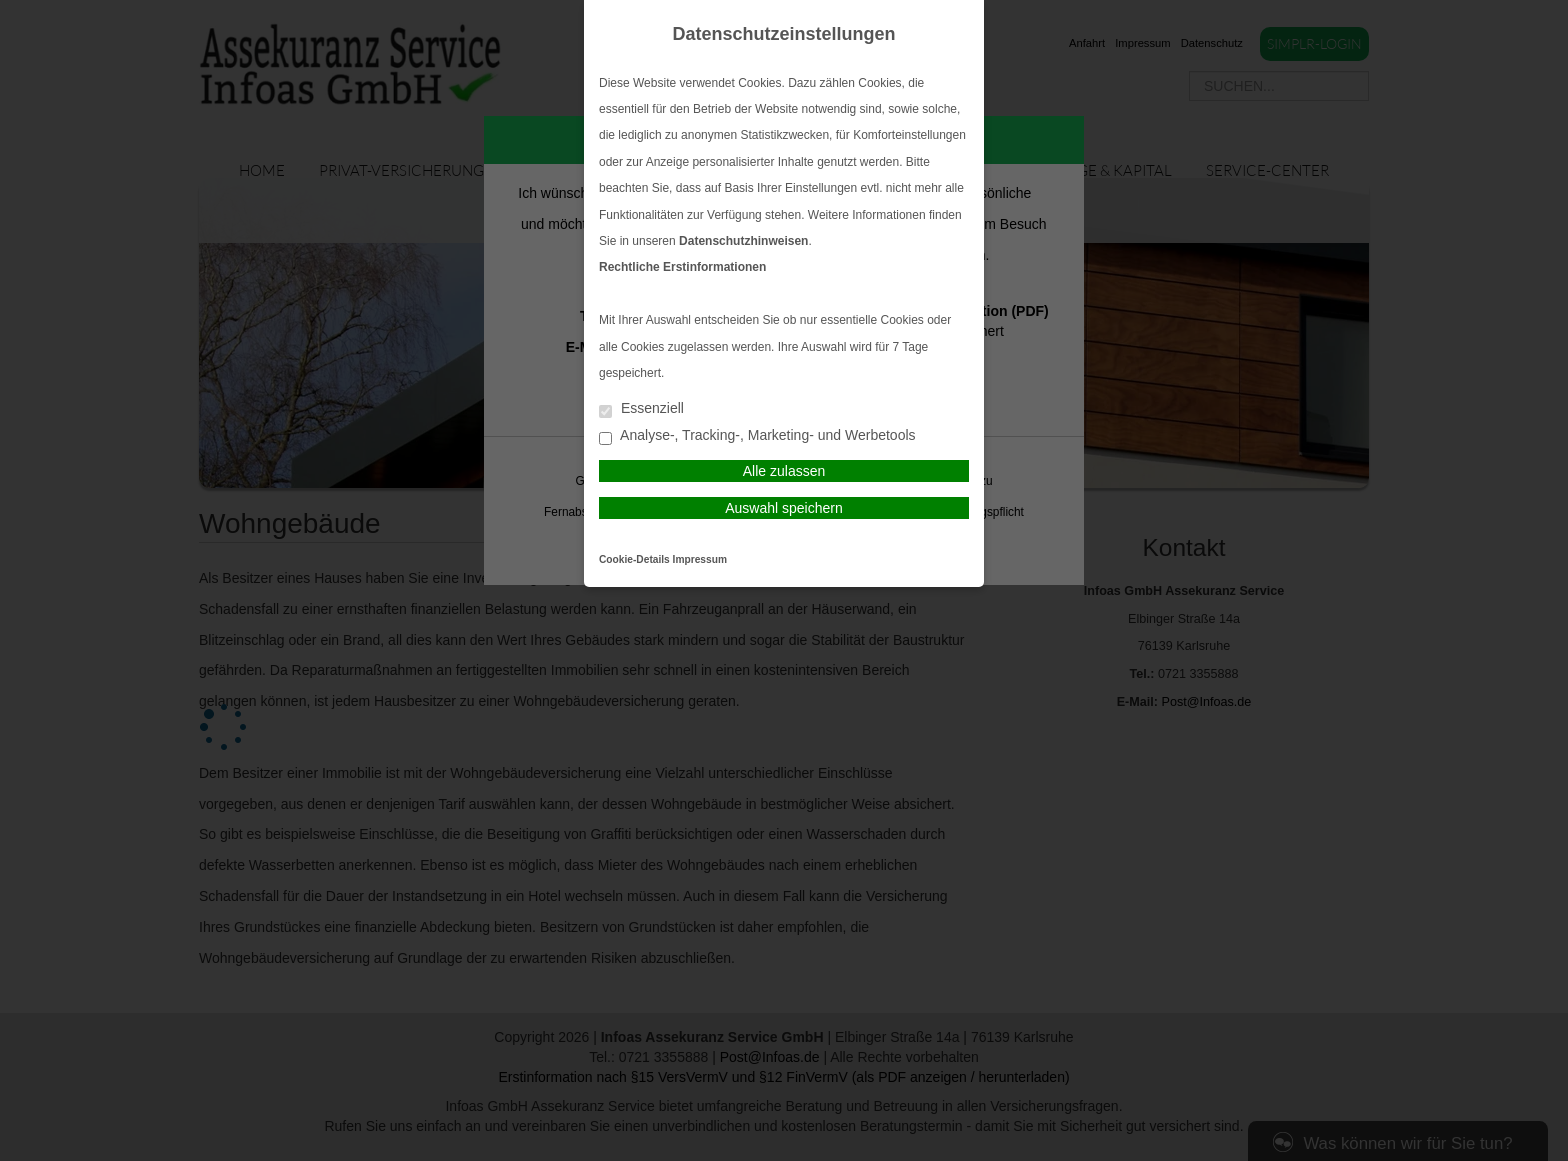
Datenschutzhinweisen (743, 241)
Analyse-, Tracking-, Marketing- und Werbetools (757, 436)
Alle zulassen (784, 471)
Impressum (700, 559)
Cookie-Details (634, 559)
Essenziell (641, 409)
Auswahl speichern (784, 508)
